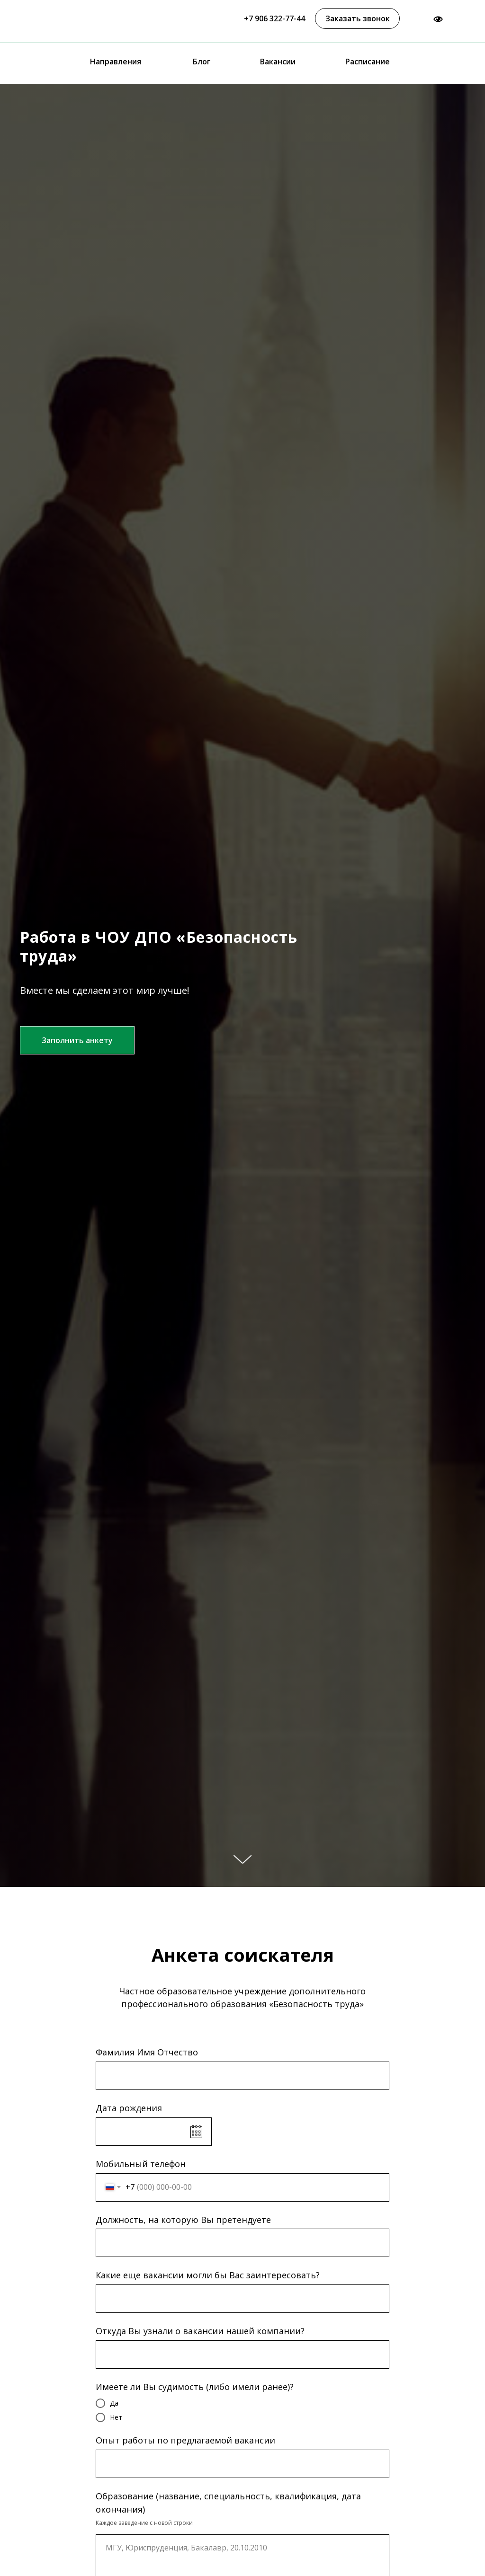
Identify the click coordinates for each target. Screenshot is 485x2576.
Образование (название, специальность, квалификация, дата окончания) (228, 2502)
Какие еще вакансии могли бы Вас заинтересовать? (208, 2275)
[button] (357, 18)
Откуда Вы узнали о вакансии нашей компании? (200, 2331)
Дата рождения (129, 2108)
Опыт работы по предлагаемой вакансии (185, 2440)
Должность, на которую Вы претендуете (183, 2219)
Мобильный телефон (141, 2163)
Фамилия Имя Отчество (147, 2052)
